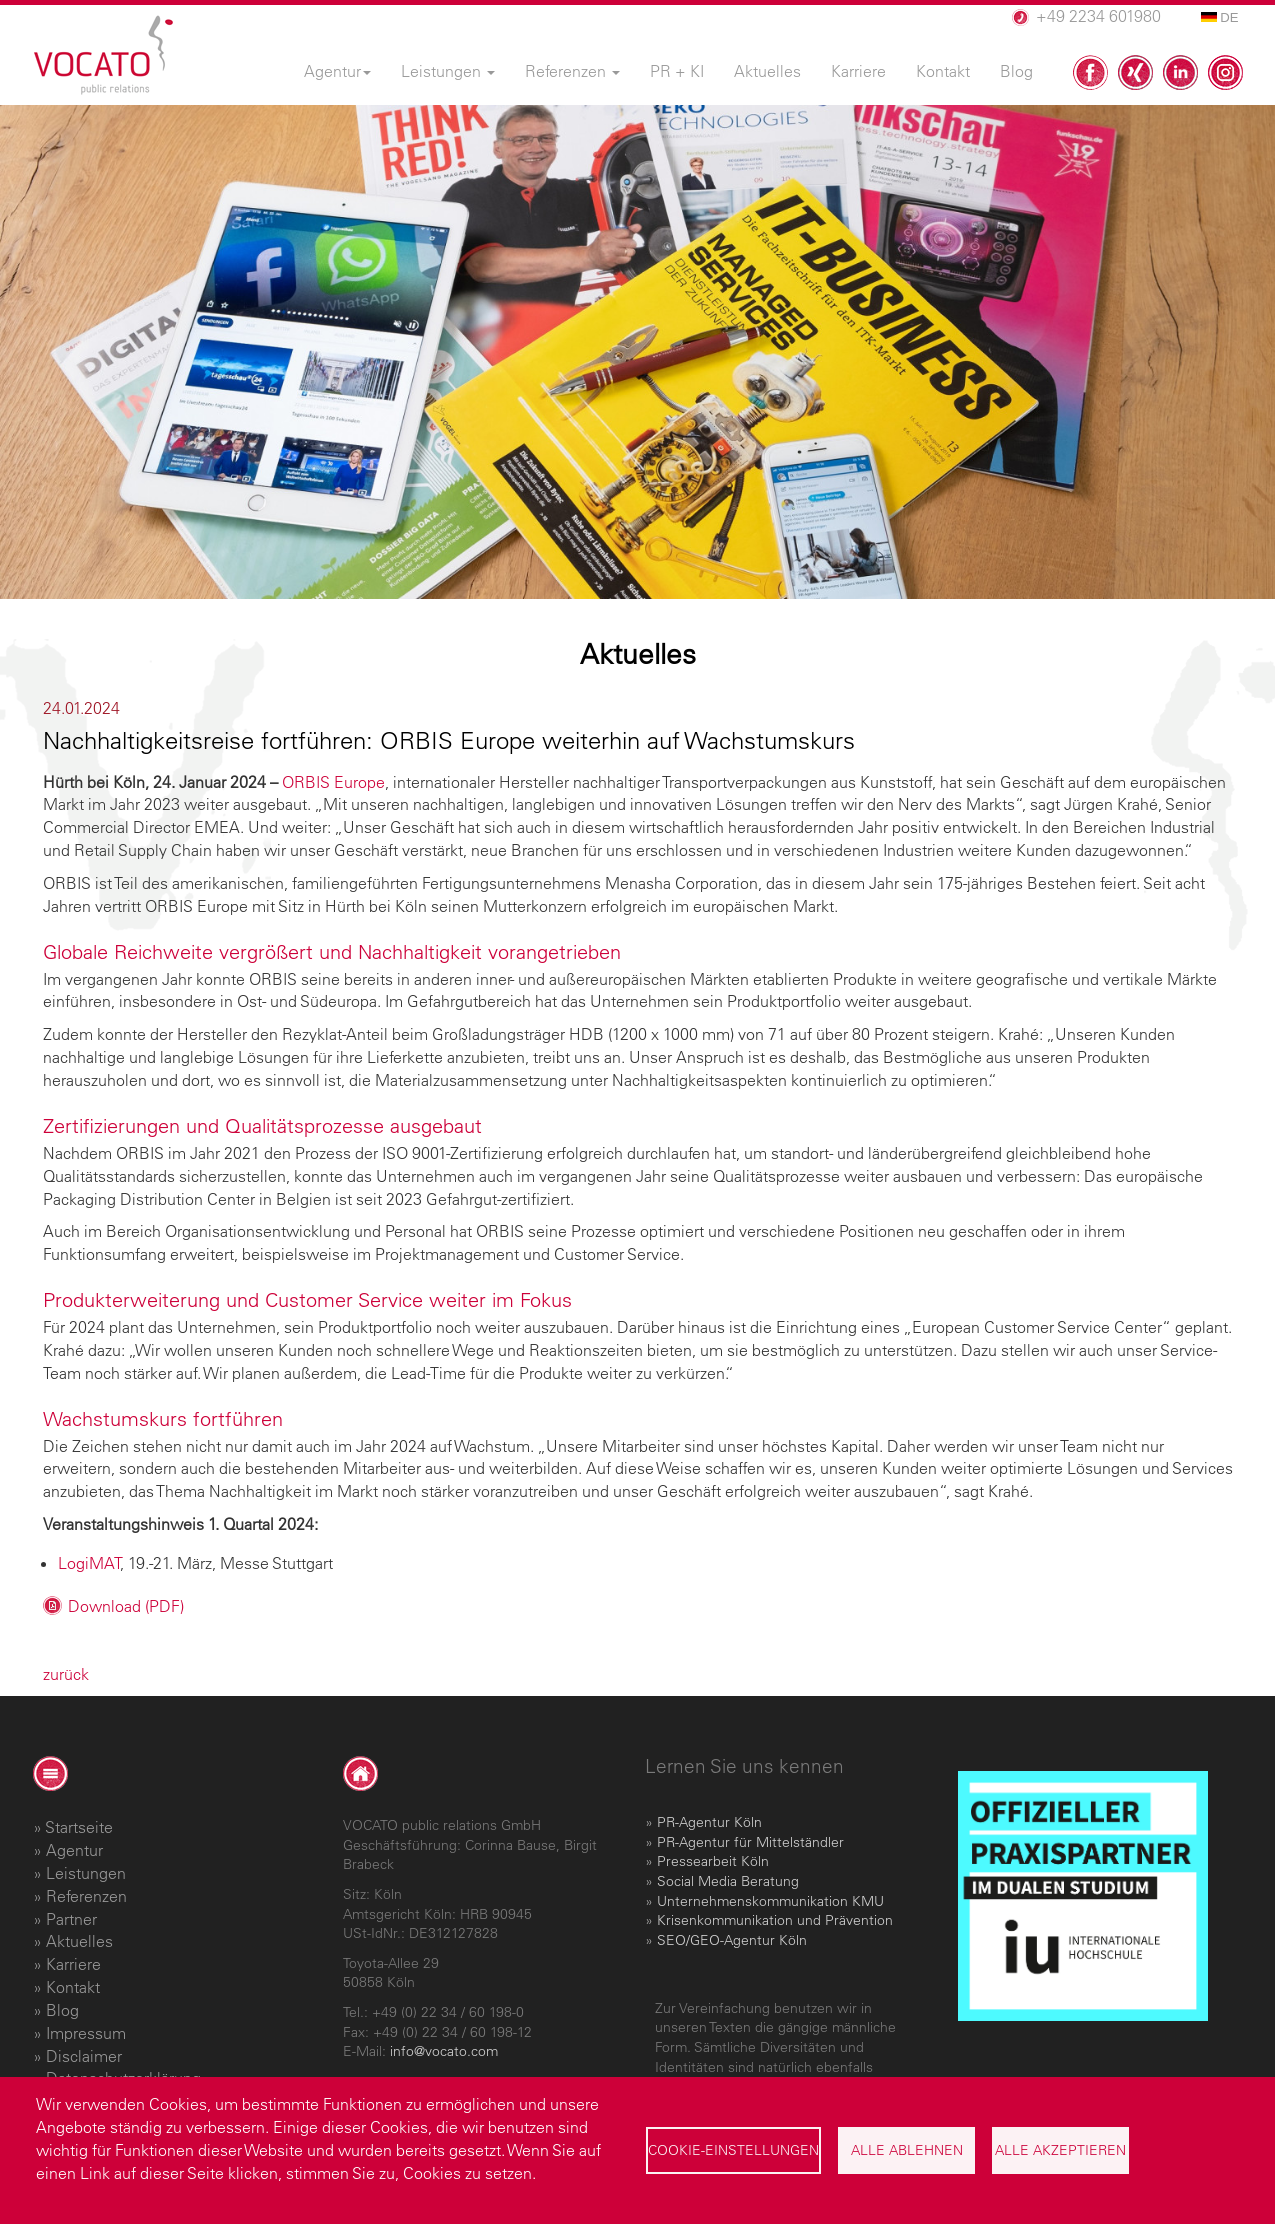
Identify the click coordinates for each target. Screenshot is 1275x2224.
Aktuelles (79, 1941)
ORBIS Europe (333, 782)
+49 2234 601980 (1098, 16)
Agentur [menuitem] (337, 71)
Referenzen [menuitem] (572, 71)
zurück (66, 1674)
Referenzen (86, 1896)
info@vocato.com (444, 2051)
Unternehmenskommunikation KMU (770, 1901)
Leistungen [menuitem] (448, 71)
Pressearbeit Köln (713, 1861)
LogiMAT (89, 1563)
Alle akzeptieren (1060, 2150)
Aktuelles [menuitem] (767, 71)
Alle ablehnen (907, 2150)
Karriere (73, 1964)
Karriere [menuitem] (858, 71)
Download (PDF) (126, 1606)
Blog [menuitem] (1016, 71)
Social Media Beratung (728, 1881)
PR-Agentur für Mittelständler (750, 1842)
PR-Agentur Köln (709, 1822)
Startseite (79, 1827)
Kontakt (73, 1987)
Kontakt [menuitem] (943, 71)
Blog (62, 2010)
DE (1220, 17)
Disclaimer (84, 2056)
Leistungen (86, 1873)
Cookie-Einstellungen (733, 2150)
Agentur (74, 1850)
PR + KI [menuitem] (677, 71)
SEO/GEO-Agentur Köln (732, 1940)
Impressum (86, 2033)
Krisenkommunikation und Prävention (775, 1920)
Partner (71, 1919)
